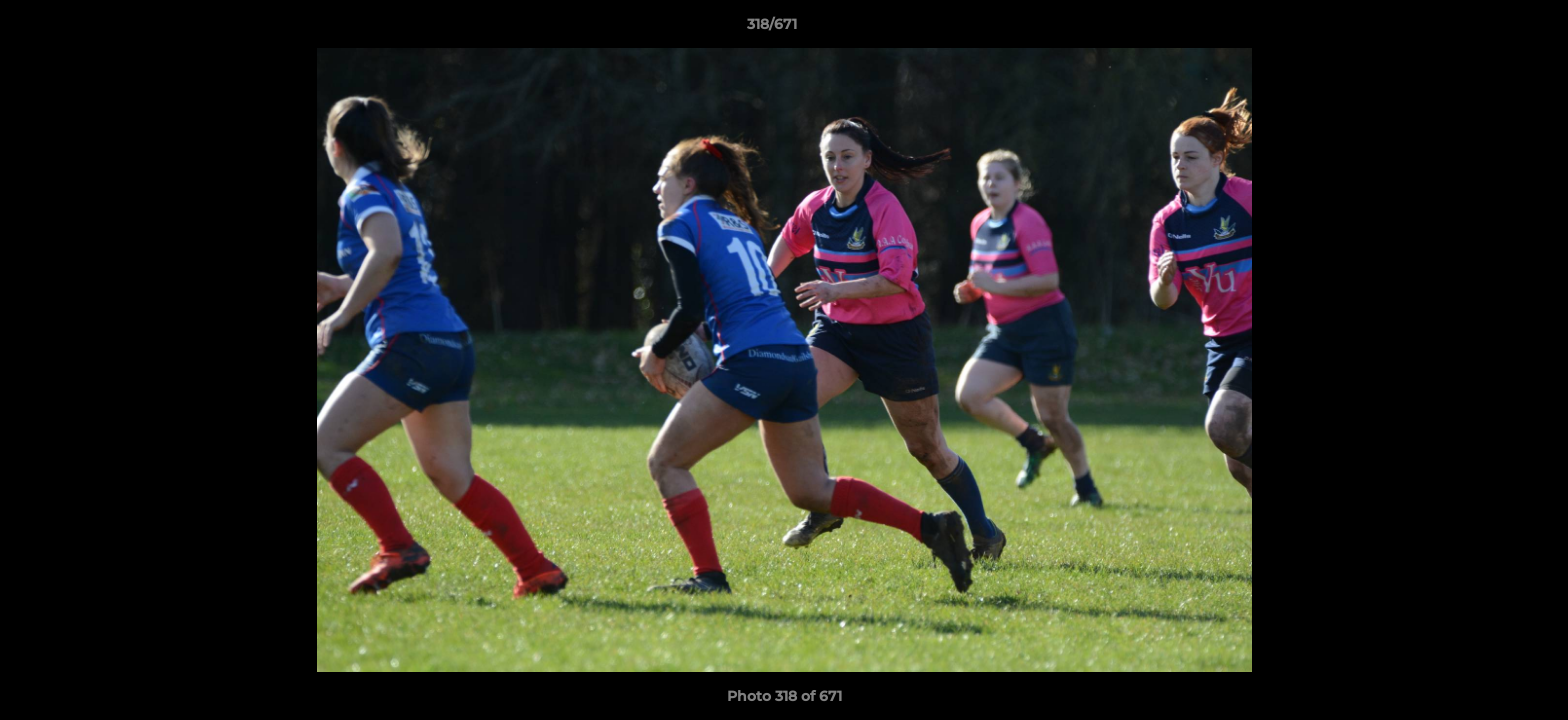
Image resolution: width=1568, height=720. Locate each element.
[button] (1484, 29)
